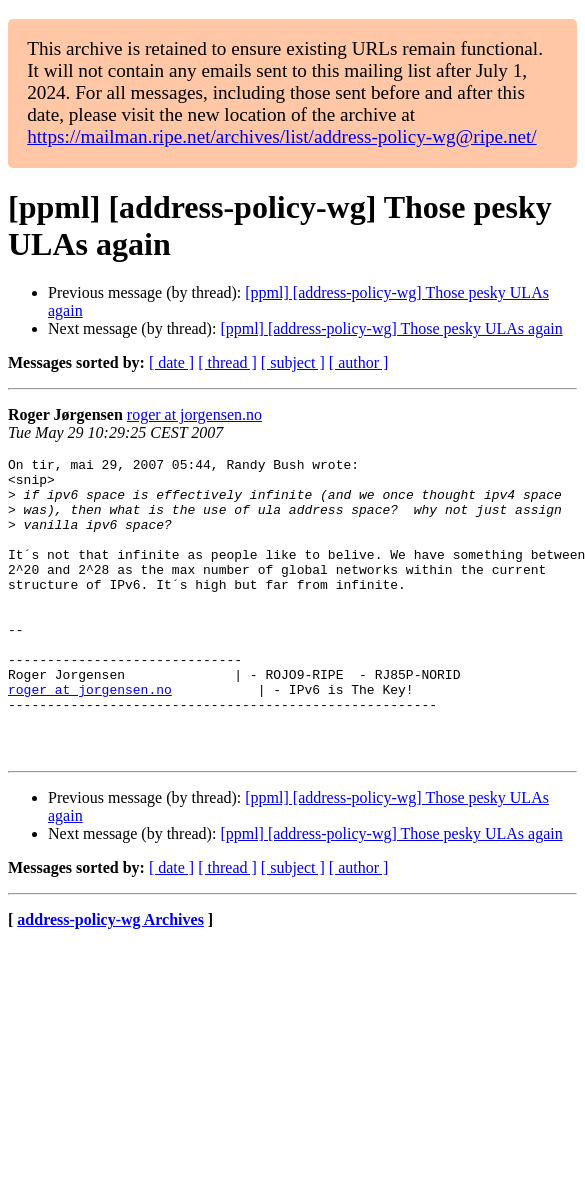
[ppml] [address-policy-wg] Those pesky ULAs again (391, 328)
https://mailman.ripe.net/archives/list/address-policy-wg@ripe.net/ (282, 136)
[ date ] (171, 362)
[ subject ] (293, 362)
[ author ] (359, 362)
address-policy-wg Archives (110, 979)
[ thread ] (227, 362)
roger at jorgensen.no (194, 414)
